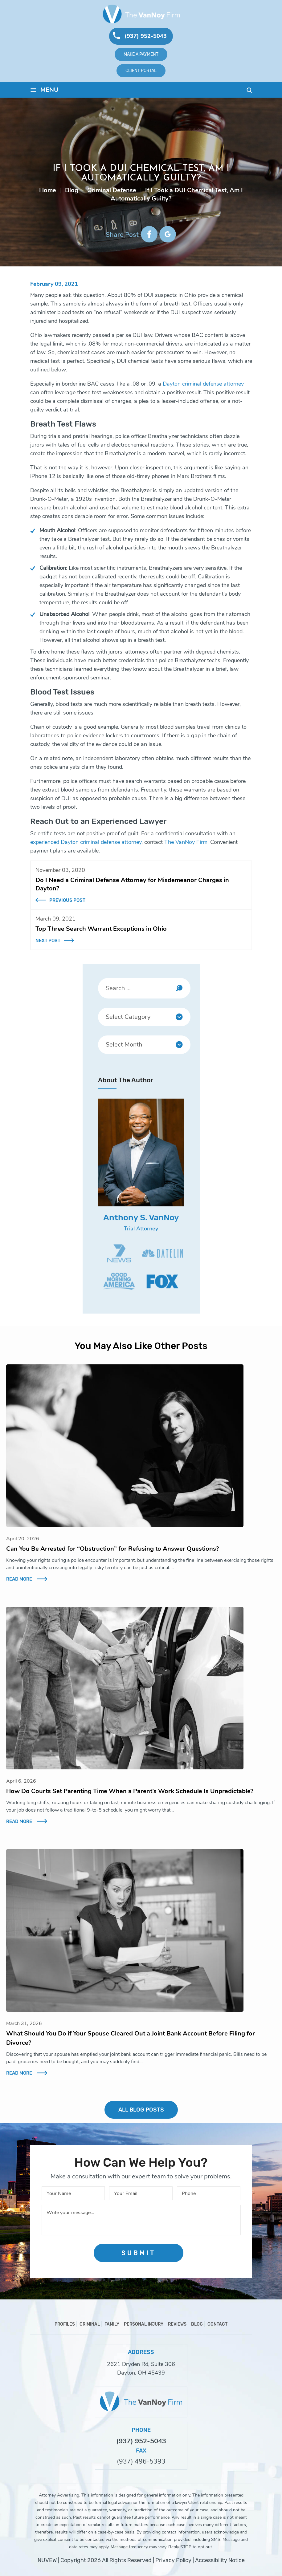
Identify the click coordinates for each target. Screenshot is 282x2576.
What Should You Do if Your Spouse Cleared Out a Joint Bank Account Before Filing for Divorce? (130, 2038)
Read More (19, 1579)
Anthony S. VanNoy (141, 1217)
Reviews (177, 2324)
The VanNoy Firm (185, 842)
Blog (197, 2324)
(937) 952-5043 (146, 36)
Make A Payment (141, 54)
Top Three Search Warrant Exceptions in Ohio (101, 929)
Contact (217, 2324)
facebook (149, 234)
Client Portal (141, 70)
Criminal (90, 2324)
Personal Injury (143, 2324)
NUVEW (47, 2560)
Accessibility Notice (220, 2560)
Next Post (47, 940)
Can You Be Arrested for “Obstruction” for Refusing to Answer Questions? (112, 1549)
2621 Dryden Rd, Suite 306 (141, 2364)
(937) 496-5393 (141, 2461)
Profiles (65, 2324)
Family (111, 2324)
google (167, 234)
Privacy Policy (173, 2560)
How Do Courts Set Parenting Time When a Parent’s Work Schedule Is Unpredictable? (129, 1791)
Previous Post (67, 900)
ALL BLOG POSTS (141, 2109)
